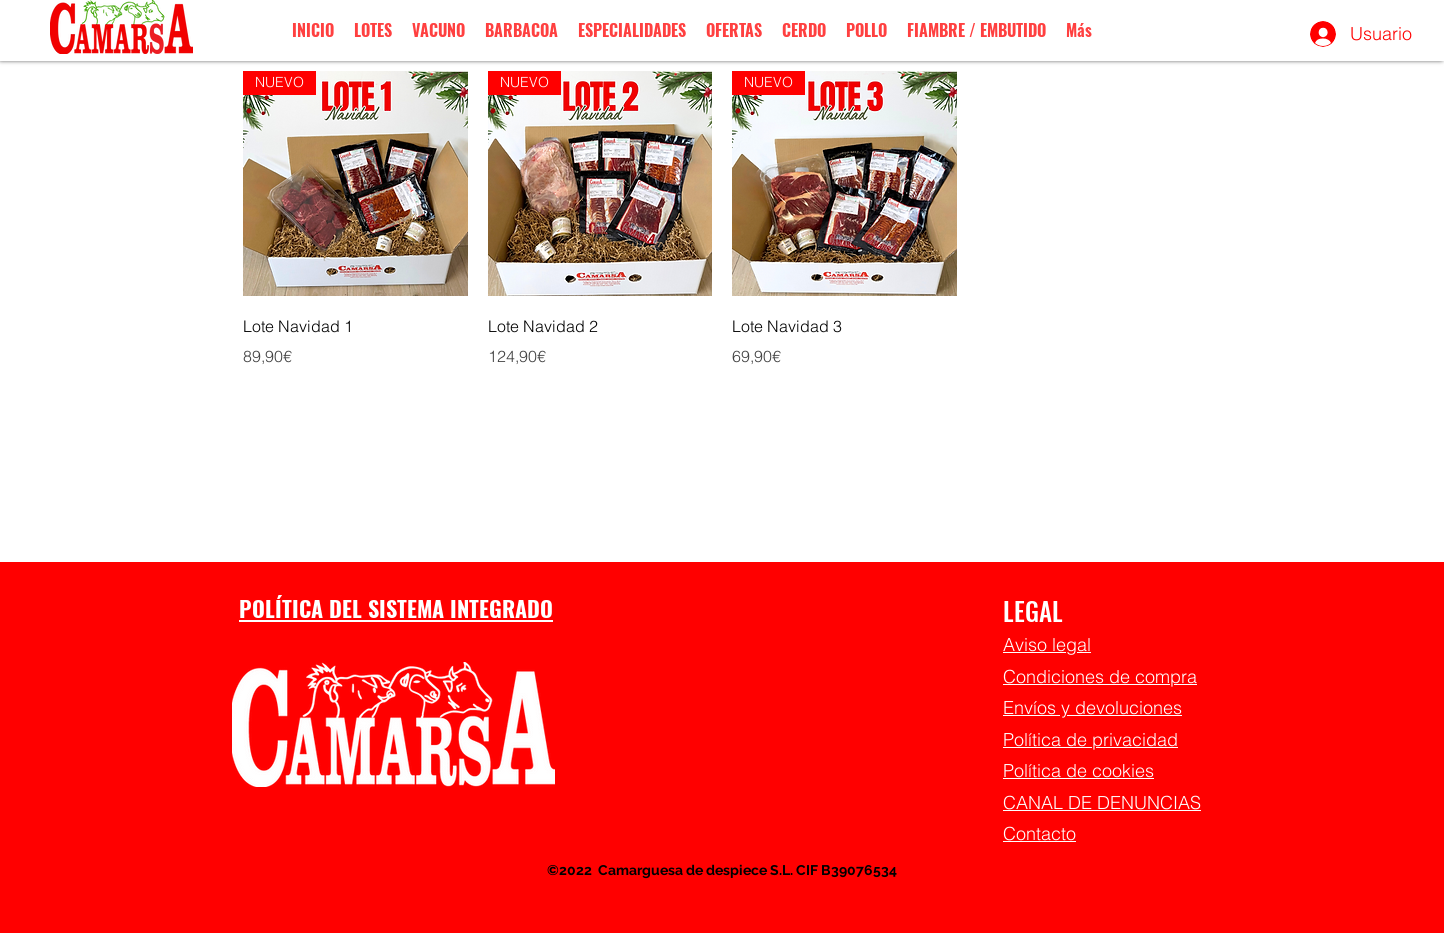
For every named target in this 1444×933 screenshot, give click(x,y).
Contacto (1039, 833)
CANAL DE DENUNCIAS (1102, 802)
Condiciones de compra (1100, 676)
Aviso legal (1047, 644)
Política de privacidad (1090, 739)
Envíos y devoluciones (1092, 707)
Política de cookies (1078, 770)
